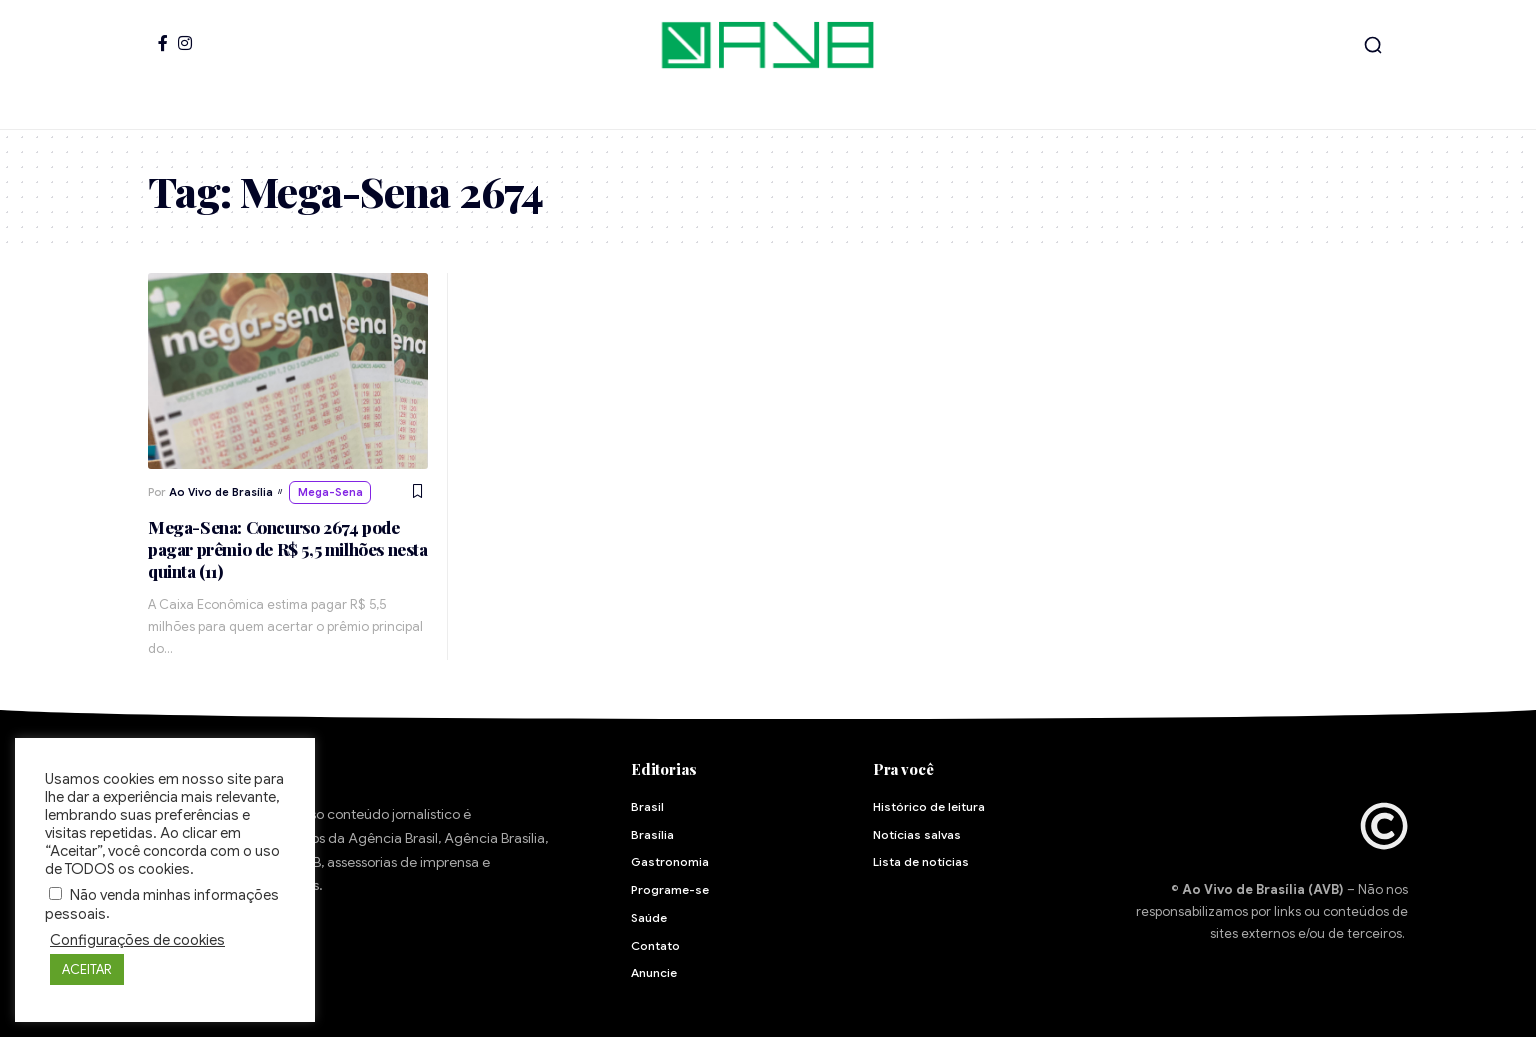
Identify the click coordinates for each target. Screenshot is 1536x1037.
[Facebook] (163, 43)
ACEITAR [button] (87, 969)
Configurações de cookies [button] (137, 940)
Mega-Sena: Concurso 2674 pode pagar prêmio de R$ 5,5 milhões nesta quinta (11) (288, 549)
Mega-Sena (330, 492)
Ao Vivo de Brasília (221, 492)
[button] (1373, 45)
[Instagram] (185, 43)
